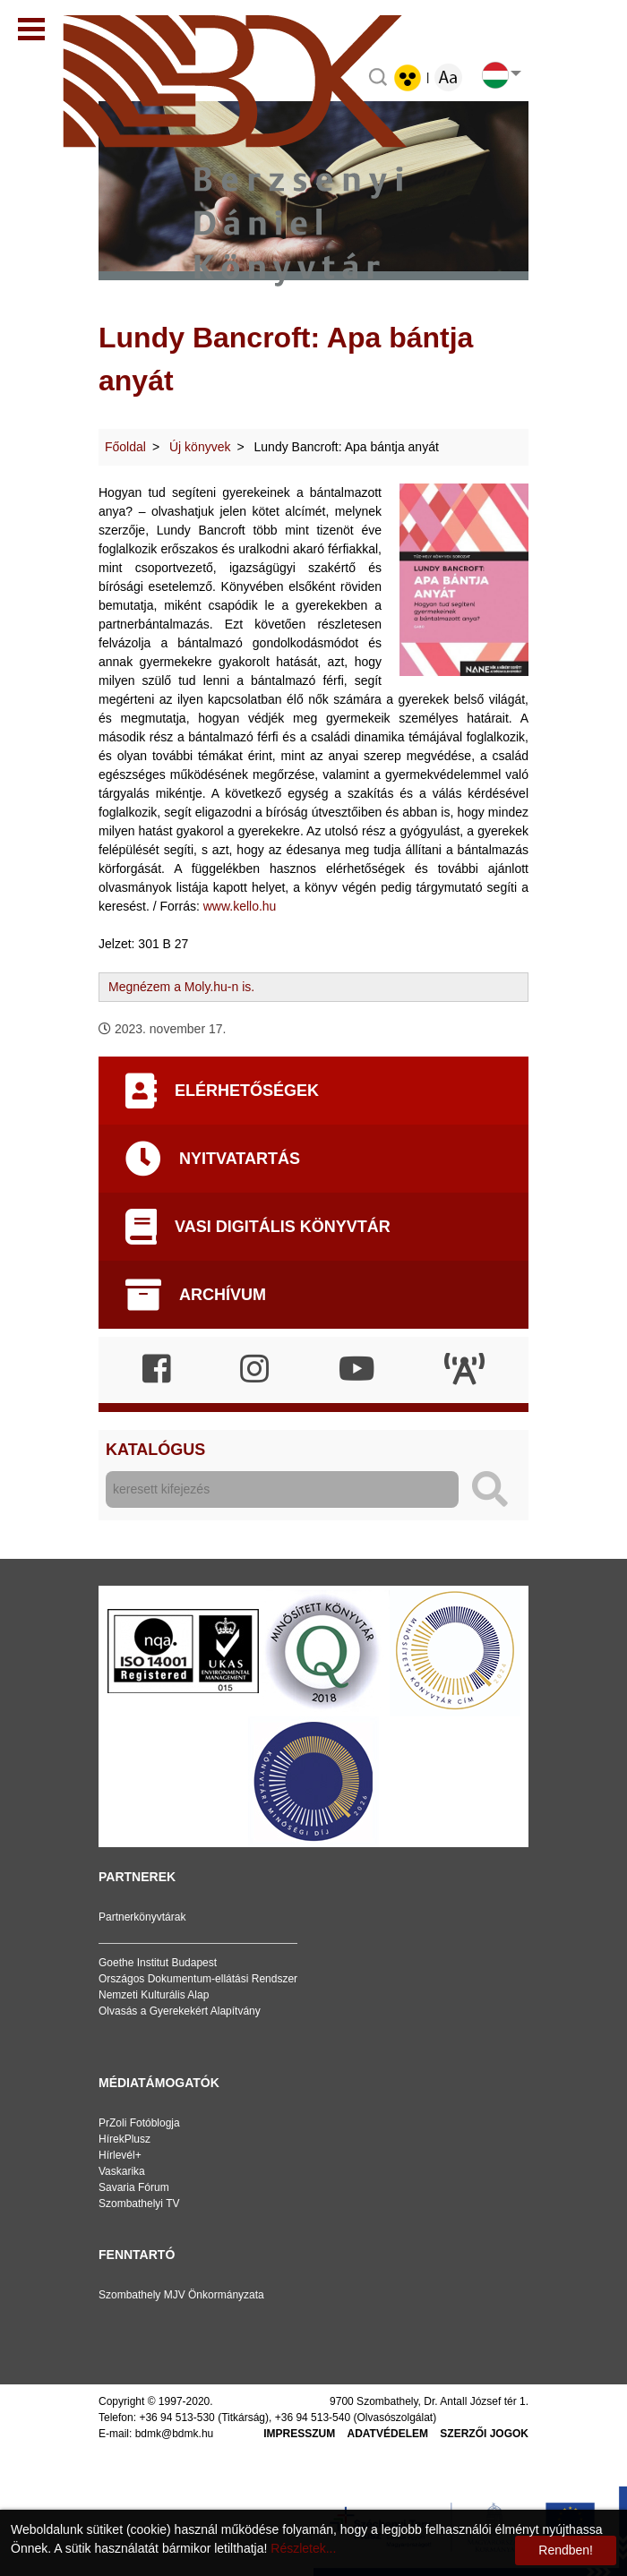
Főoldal (125, 447)
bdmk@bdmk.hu (174, 2433)
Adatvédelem (388, 2433)
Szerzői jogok (484, 2433)
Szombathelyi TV (139, 2203)
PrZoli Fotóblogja (139, 2123)
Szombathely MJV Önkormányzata (181, 2295)
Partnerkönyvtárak (142, 1917)
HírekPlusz (124, 2139)
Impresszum (299, 2433)
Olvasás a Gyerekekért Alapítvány (180, 2011)
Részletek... (303, 2548)
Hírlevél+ (120, 2155)
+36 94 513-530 (176, 2417)
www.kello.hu (240, 906)
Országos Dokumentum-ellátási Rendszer (198, 1979)
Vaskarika (122, 2171)
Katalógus (155, 1450)
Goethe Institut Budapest (158, 1962)
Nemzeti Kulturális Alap (154, 1995)
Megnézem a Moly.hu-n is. (181, 987)
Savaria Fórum (134, 2187)
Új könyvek (199, 447)
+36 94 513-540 (312, 2417)
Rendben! (565, 2550)
